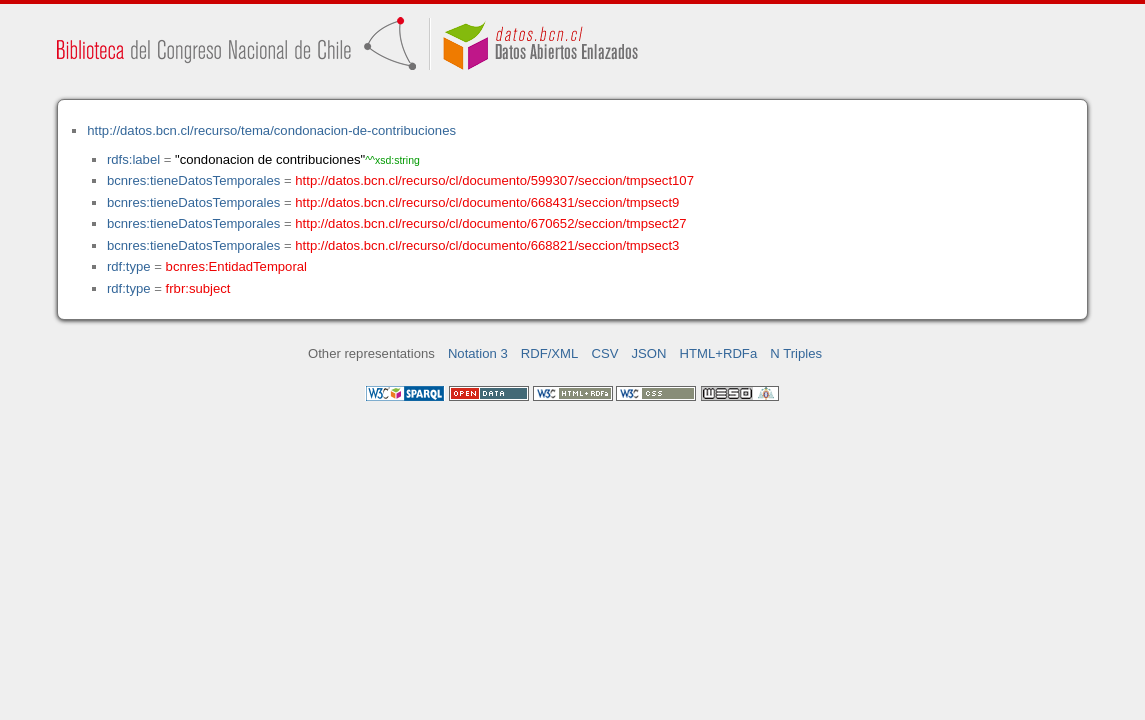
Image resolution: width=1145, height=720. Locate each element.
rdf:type (129, 266)
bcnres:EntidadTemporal (236, 266)
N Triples (796, 353)
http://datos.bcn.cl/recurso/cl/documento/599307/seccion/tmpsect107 (494, 180)
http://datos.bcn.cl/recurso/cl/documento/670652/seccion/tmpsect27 (490, 223)
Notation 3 (478, 353)
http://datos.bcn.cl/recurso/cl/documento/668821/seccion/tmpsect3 (487, 245)
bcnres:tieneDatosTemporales (193, 180)
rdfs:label (133, 159)
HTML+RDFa (719, 353)
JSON (649, 353)
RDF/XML (550, 353)
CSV (604, 353)
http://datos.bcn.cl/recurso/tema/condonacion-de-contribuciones (271, 130)
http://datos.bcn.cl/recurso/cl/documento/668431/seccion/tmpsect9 (487, 202)
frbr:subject (198, 288)
